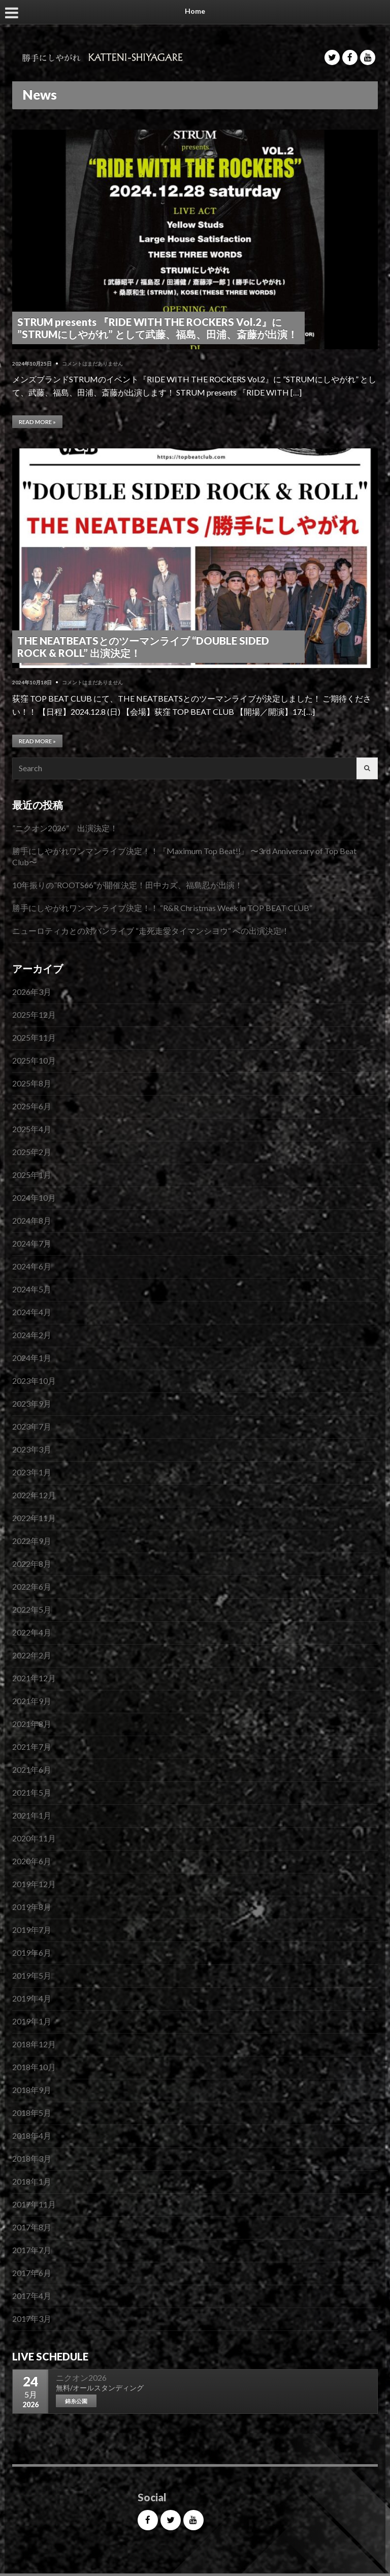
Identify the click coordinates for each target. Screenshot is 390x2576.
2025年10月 (34, 1060)
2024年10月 (34, 1197)
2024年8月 (31, 1220)
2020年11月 (34, 1838)
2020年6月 (31, 1861)
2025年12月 (34, 1014)
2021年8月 (31, 1724)
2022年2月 (31, 1655)
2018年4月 (31, 2135)
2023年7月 (31, 1426)
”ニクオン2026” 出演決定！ (65, 828)
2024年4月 (31, 1312)
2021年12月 (34, 1678)
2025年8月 (31, 1083)
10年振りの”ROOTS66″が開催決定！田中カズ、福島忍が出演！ (127, 885)
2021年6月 (31, 1769)
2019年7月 (31, 1929)
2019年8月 (31, 1907)
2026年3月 (31, 991)
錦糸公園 (76, 2401)
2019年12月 (34, 1884)
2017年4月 (31, 2295)
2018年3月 (31, 2158)
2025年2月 (31, 1152)
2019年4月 (31, 1998)
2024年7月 (31, 1243)
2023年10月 (34, 1380)
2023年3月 (31, 1449)
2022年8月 (31, 1563)
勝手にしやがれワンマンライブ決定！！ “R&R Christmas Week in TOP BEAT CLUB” (162, 908)
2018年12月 (34, 2044)
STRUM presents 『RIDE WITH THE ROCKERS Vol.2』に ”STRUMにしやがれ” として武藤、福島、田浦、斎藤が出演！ (157, 328)
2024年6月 (31, 1266)
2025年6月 (31, 1106)
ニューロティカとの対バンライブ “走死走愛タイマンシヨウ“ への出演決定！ (150, 930)
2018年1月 (31, 2181)
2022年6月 (31, 1586)
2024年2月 (31, 1335)
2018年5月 (31, 2112)
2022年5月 (31, 1609)
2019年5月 (31, 1975)
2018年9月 (31, 2090)
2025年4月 (31, 1129)
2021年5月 (31, 1792)
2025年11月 (34, 1037)
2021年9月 (31, 1701)
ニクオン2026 (81, 2377)
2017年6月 (31, 2273)
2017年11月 (34, 2204)
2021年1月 (31, 1815)
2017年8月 (31, 2227)
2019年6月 (31, 1952)
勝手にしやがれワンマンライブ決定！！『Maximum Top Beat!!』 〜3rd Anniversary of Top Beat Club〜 (184, 856)
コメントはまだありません (92, 363)
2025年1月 (31, 1174)
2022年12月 (34, 1495)
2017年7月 (31, 2250)
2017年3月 (31, 2318)
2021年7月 (31, 1746)
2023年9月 (31, 1403)
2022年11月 (34, 1518)
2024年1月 (31, 1357)
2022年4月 (31, 1632)
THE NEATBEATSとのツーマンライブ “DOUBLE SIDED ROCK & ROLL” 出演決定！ (143, 646)
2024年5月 (31, 1289)
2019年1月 (31, 2021)
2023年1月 (31, 1472)
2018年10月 (34, 2067)
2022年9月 (31, 1540)
